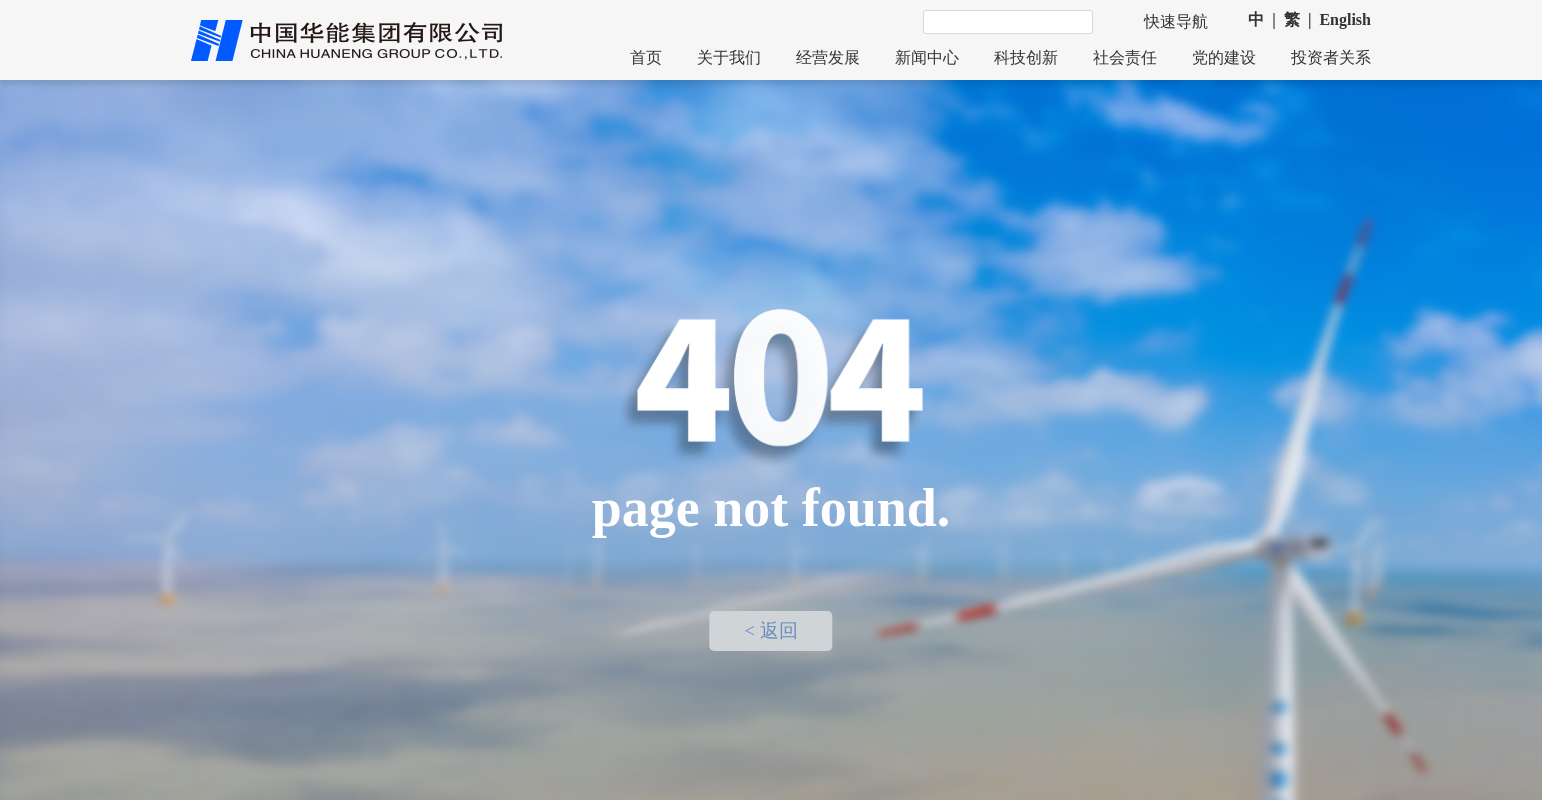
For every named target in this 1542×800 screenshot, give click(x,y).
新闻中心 (927, 57)
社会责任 (1125, 57)
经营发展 (828, 57)
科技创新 (1026, 57)
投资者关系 (1331, 57)
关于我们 (729, 57)
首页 (646, 57)
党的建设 (1224, 57)
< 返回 (770, 631)
